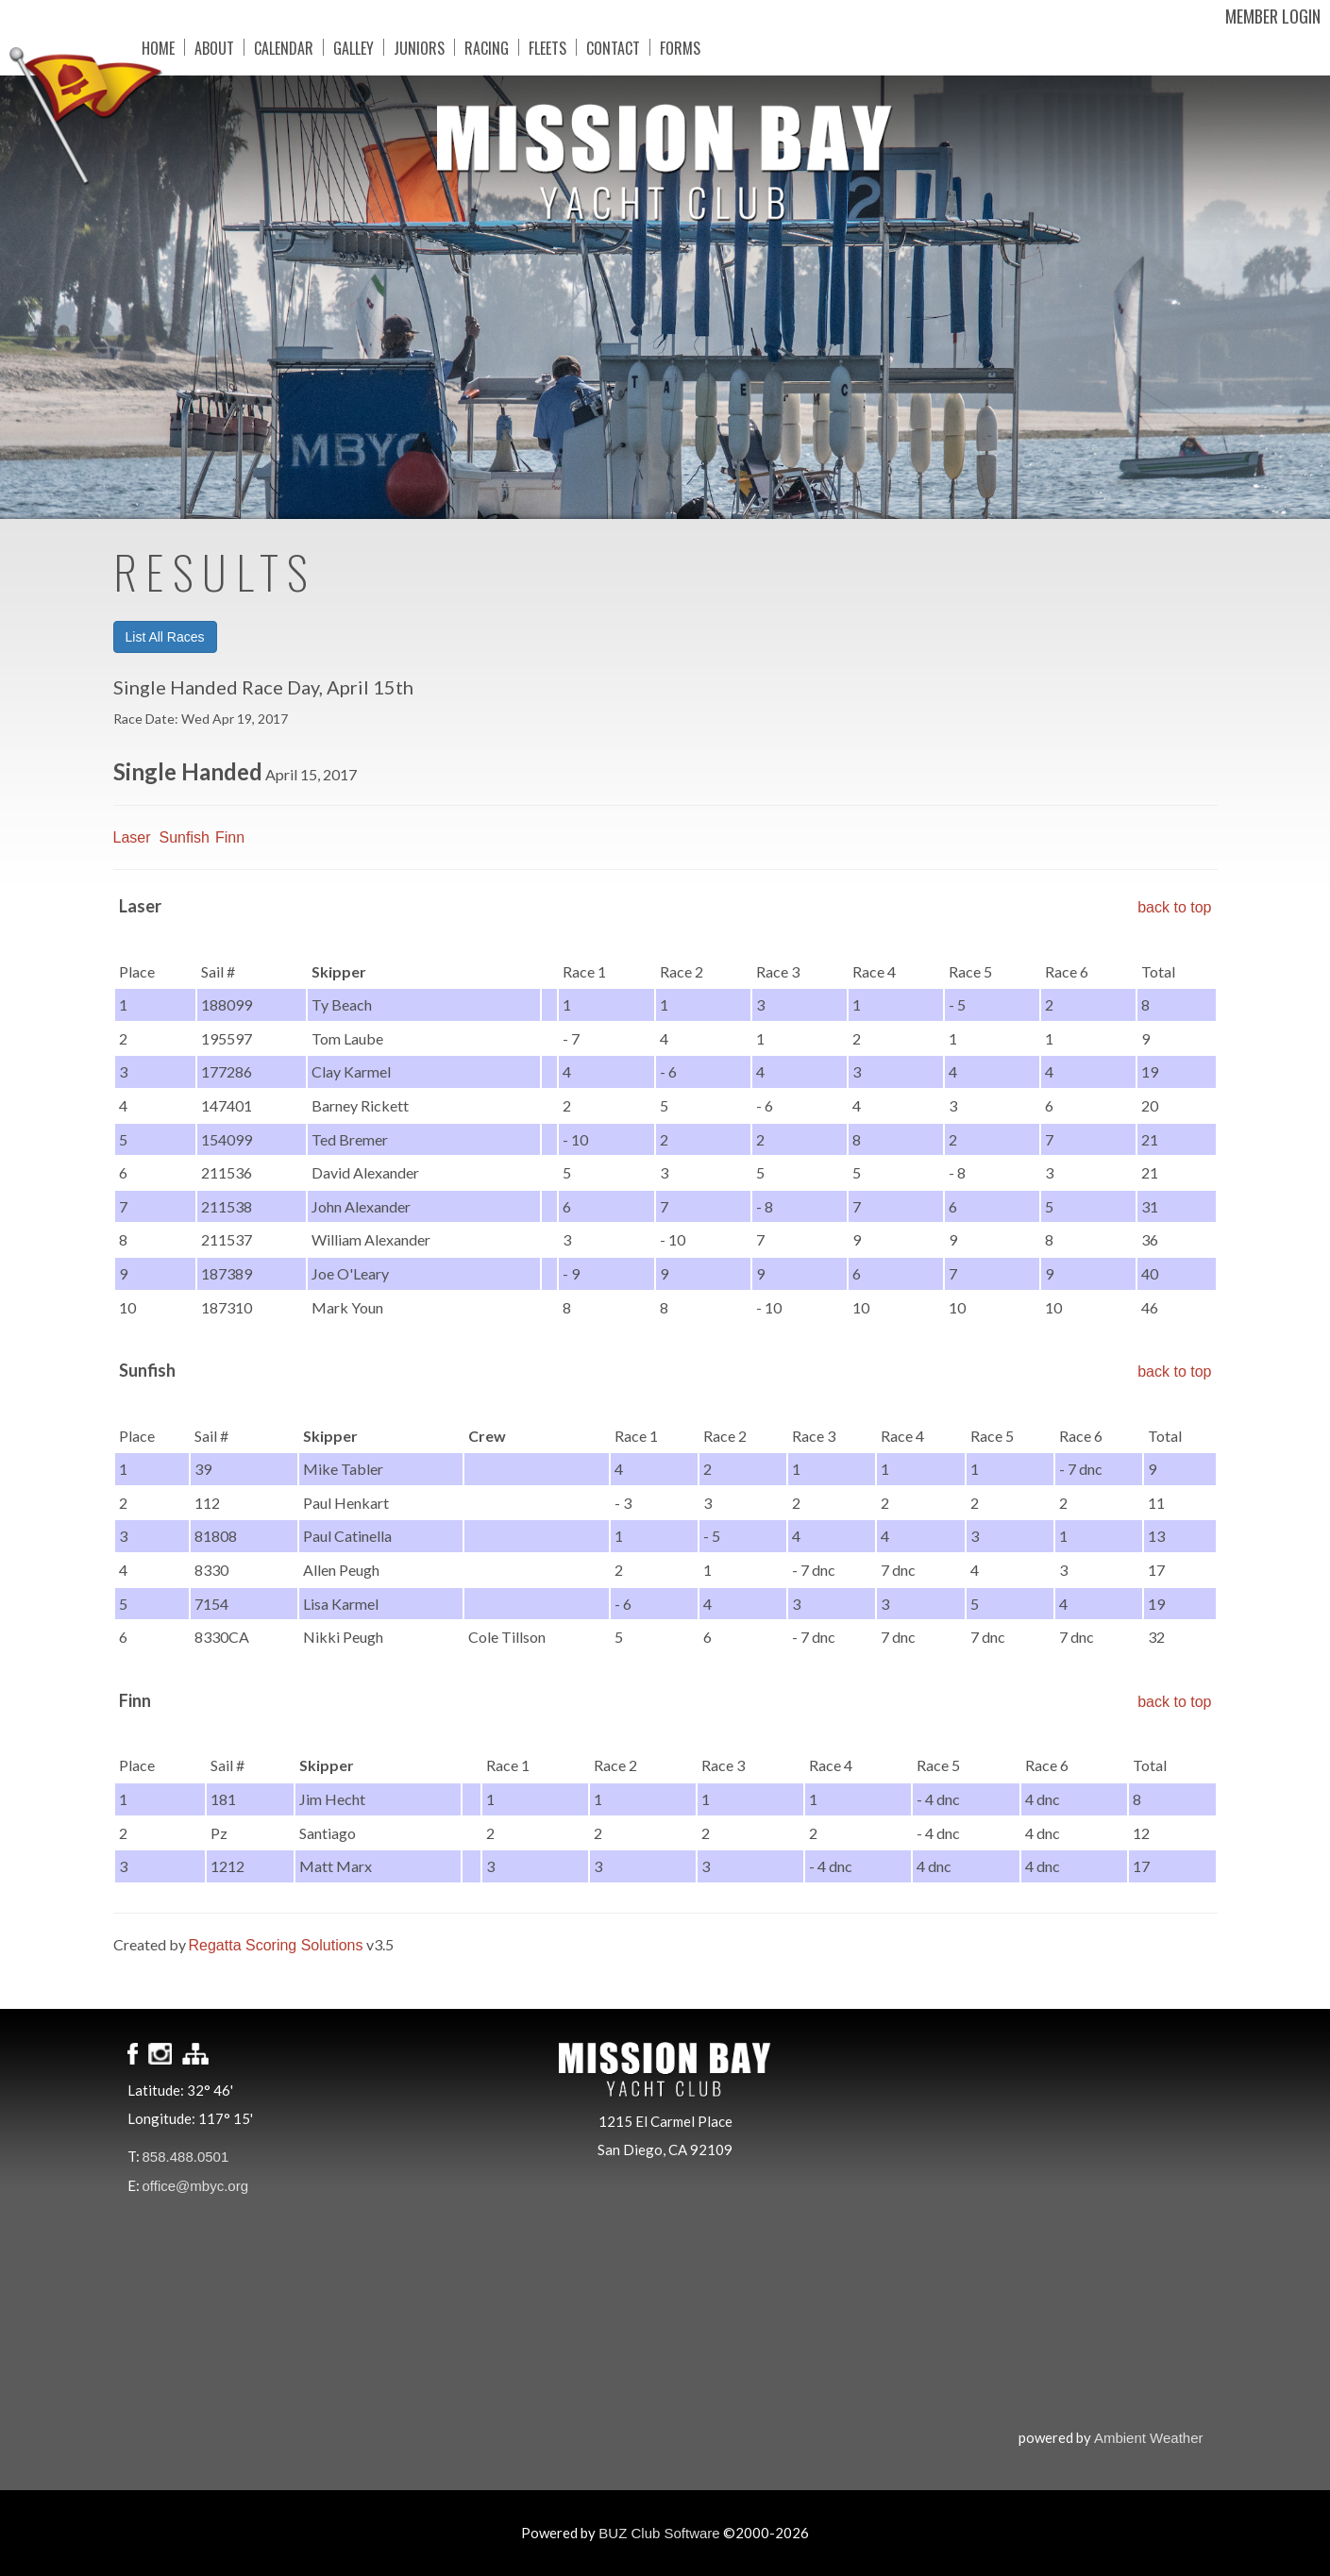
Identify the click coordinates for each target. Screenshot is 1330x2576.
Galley (353, 47)
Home (158, 47)
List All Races (165, 636)
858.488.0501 (186, 2157)
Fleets (547, 47)
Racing (486, 47)
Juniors (419, 47)
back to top (1174, 907)
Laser (132, 837)
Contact (613, 47)
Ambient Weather (1149, 2438)
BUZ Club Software (658, 2533)
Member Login (1273, 16)
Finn (229, 837)
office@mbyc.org (196, 2186)
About (214, 47)
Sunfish (185, 837)
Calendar (283, 47)
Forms (680, 47)
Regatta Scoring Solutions (276, 1945)
